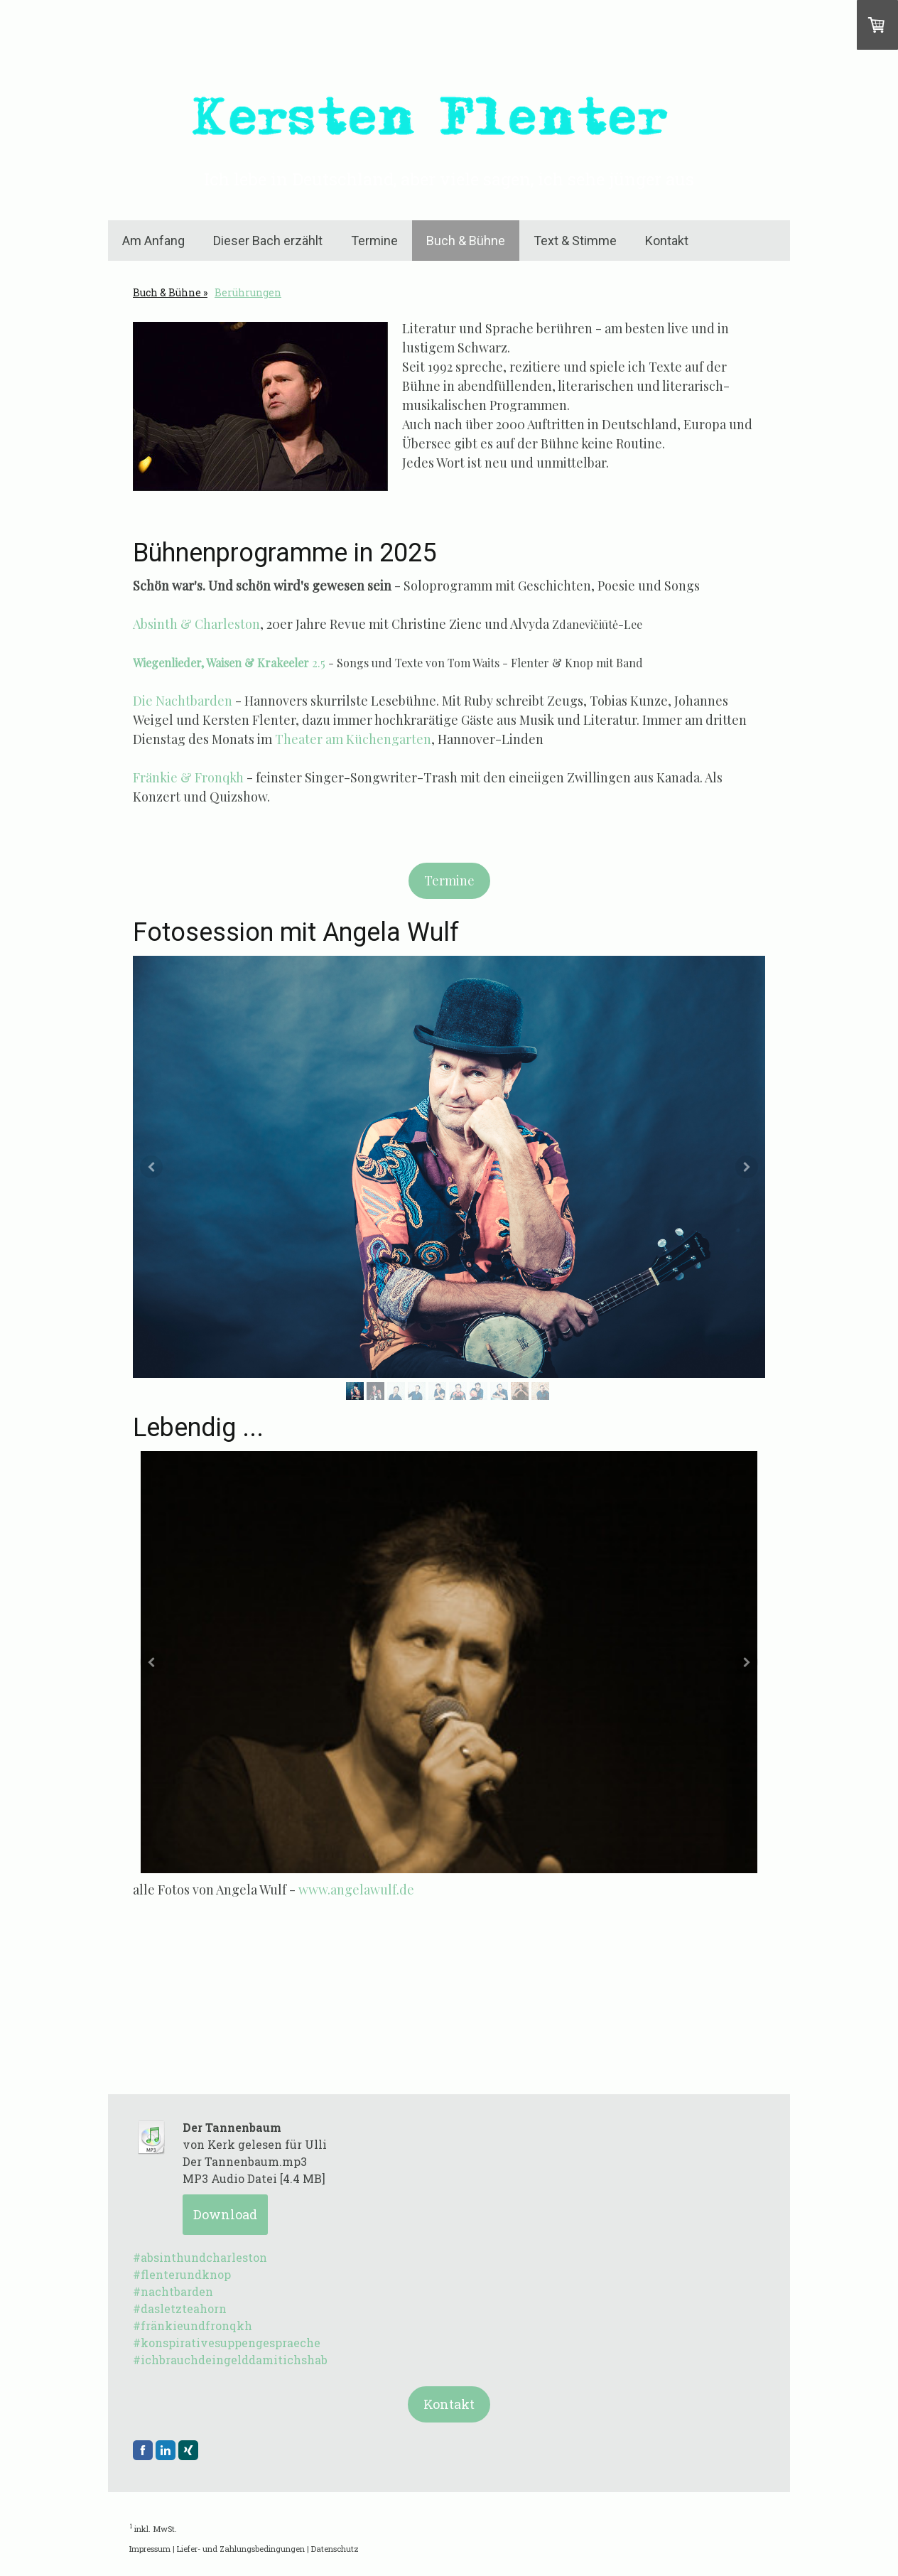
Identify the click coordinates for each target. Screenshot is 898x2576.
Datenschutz (335, 2548)
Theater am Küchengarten (353, 739)
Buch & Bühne (465, 240)
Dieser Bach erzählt (268, 240)
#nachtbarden (173, 2291)
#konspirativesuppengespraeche (226, 2342)
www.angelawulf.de (356, 1889)
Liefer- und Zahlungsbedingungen (241, 2548)
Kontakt (666, 240)
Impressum (150, 2548)
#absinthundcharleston (200, 2257)
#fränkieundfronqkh (192, 2325)
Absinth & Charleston (196, 623)
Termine (374, 240)
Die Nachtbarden (182, 700)
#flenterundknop (182, 2274)
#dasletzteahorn (180, 2308)
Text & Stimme (575, 240)
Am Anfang (153, 240)
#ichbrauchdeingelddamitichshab (230, 2359)
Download (225, 2214)
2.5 (229, 662)
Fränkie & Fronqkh (188, 777)
